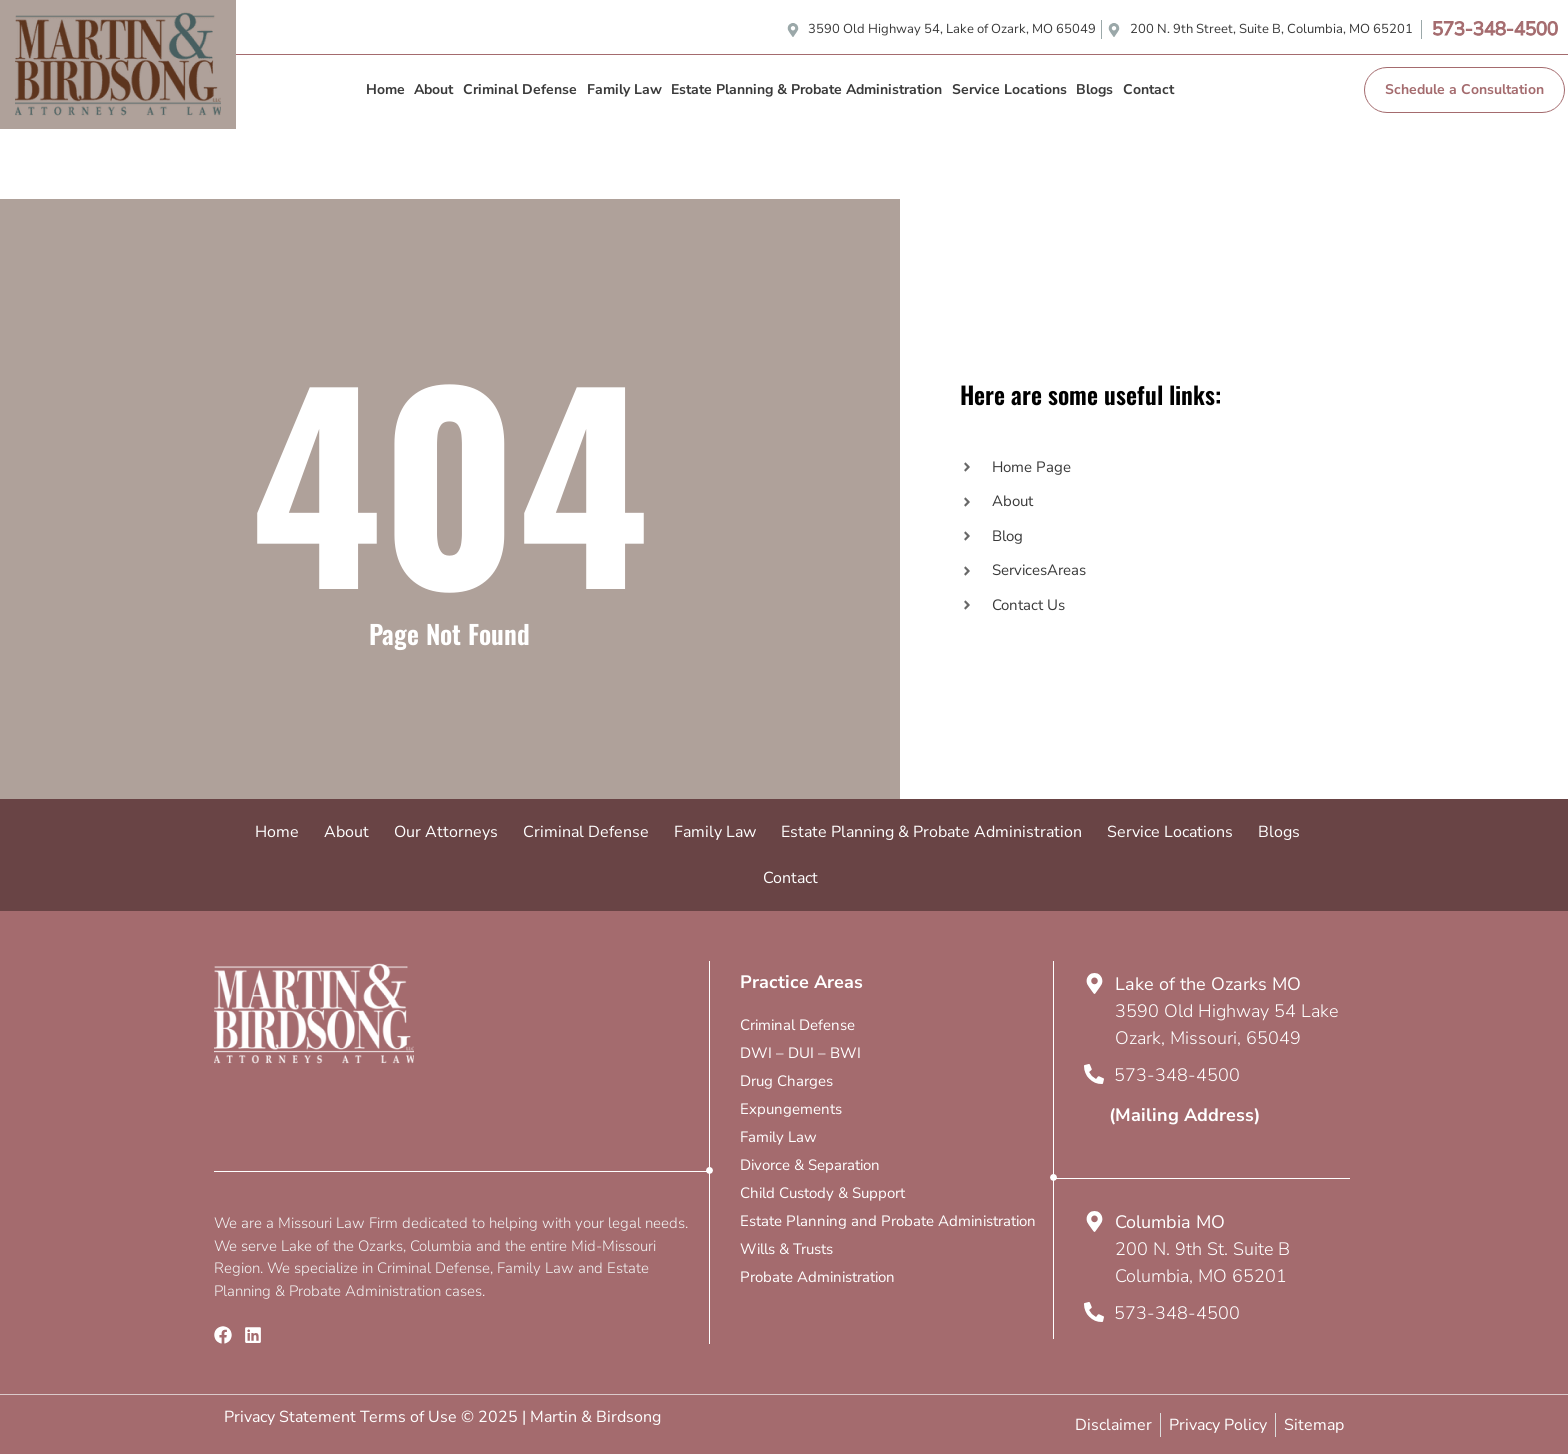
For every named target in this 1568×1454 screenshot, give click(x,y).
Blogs (1094, 89)
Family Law (624, 89)
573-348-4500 (1495, 29)
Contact (1148, 89)
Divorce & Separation (810, 1165)
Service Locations (1009, 89)
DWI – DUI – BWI (800, 1053)
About (433, 89)
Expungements (791, 1109)
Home (385, 89)
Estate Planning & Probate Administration (806, 89)
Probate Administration (817, 1277)
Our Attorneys (446, 832)
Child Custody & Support (822, 1193)
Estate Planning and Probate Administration (888, 1221)
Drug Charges (786, 1081)
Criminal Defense (520, 89)
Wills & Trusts (786, 1249)
